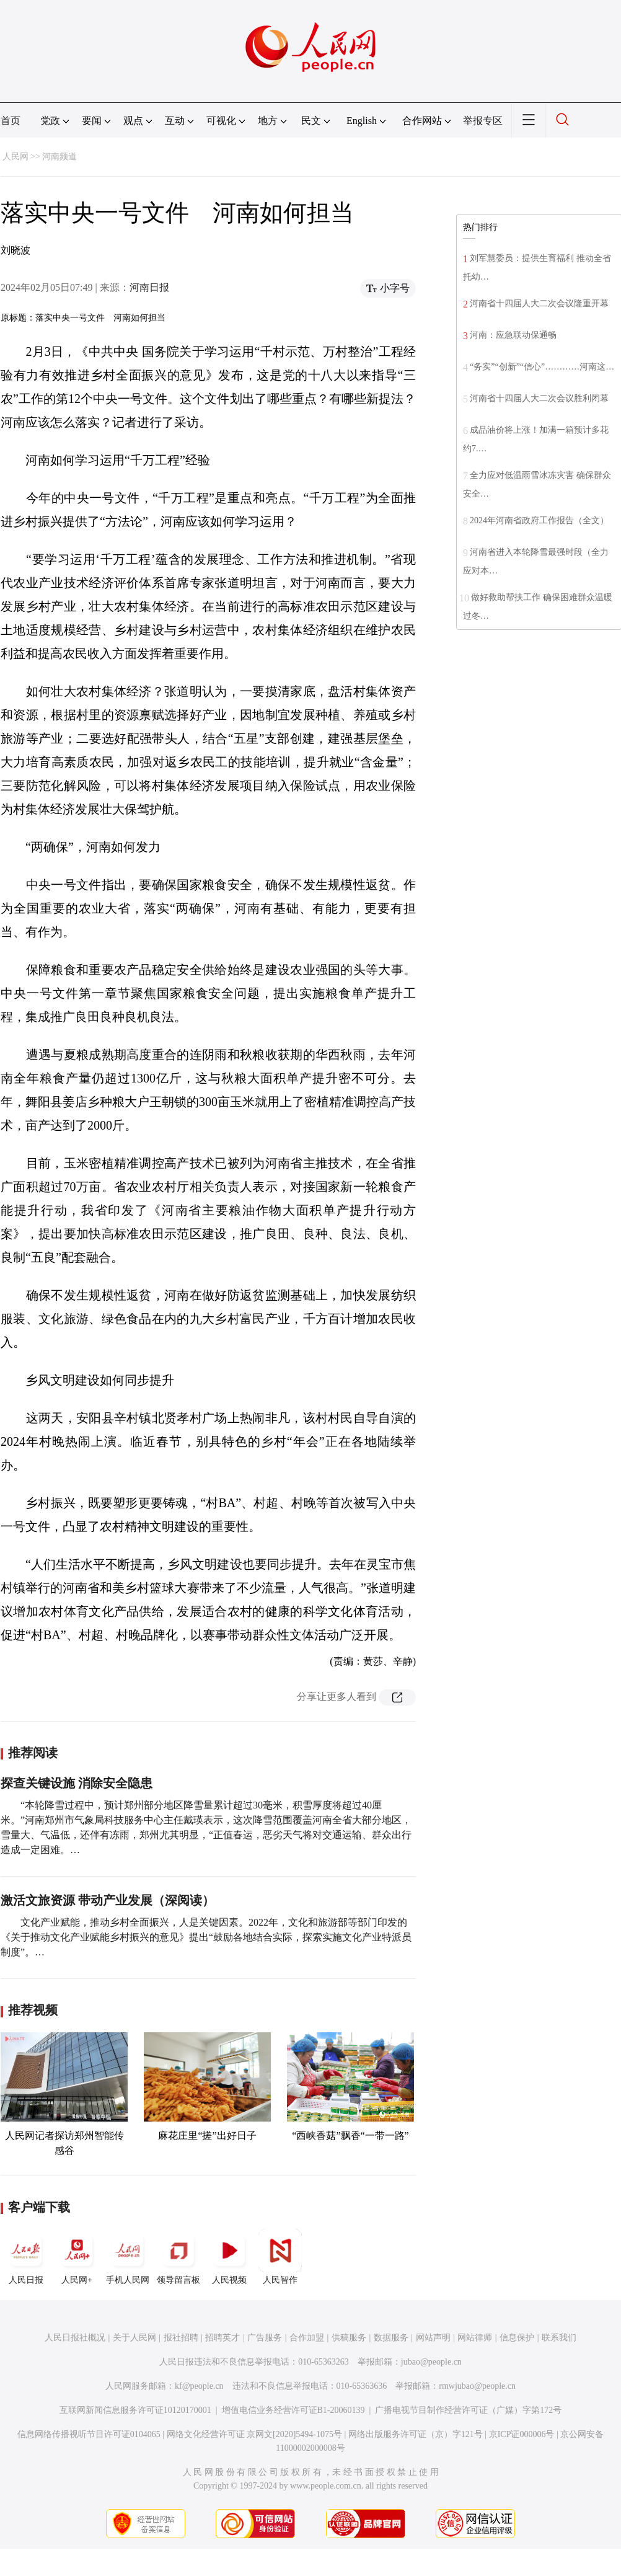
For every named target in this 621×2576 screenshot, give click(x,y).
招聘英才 (222, 2337)
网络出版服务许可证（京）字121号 (415, 2434)
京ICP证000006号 (522, 2434)
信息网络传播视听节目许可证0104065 (89, 2434)
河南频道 (59, 156)
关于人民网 (134, 2337)
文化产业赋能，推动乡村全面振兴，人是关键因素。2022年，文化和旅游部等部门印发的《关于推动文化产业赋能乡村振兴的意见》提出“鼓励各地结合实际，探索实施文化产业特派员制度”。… (206, 1937)
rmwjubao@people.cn (477, 2386)
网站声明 (433, 2337)
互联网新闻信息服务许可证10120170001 (135, 2410)
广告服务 (264, 2337)
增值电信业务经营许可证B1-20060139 (293, 2410)
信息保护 (517, 2337)
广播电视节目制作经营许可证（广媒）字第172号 (468, 2410)
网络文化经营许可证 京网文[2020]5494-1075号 (255, 2434)
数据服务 (391, 2337)
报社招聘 (181, 2337)
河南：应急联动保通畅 (513, 335)
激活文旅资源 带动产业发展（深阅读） (107, 1900)
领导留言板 (178, 2257)
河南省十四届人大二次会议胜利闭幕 (539, 398)
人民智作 (280, 2257)
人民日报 (26, 2257)
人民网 (15, 156)
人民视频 (229, 2257)
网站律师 (474, 2337)
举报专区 (483, 120)
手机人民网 (127, 2257)
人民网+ (77, 2257)
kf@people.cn (199, 2386)
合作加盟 (306, 2337)
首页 (10, 120)
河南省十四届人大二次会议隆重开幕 (539, 303)
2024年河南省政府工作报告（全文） (539, 520)
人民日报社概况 (75, 2337)
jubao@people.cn (431, 2361)
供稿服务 (349, 2337)
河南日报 (149, 287)
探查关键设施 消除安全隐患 (76, 1783)
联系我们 (559, 2337)
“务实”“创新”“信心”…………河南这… (542, 366)
